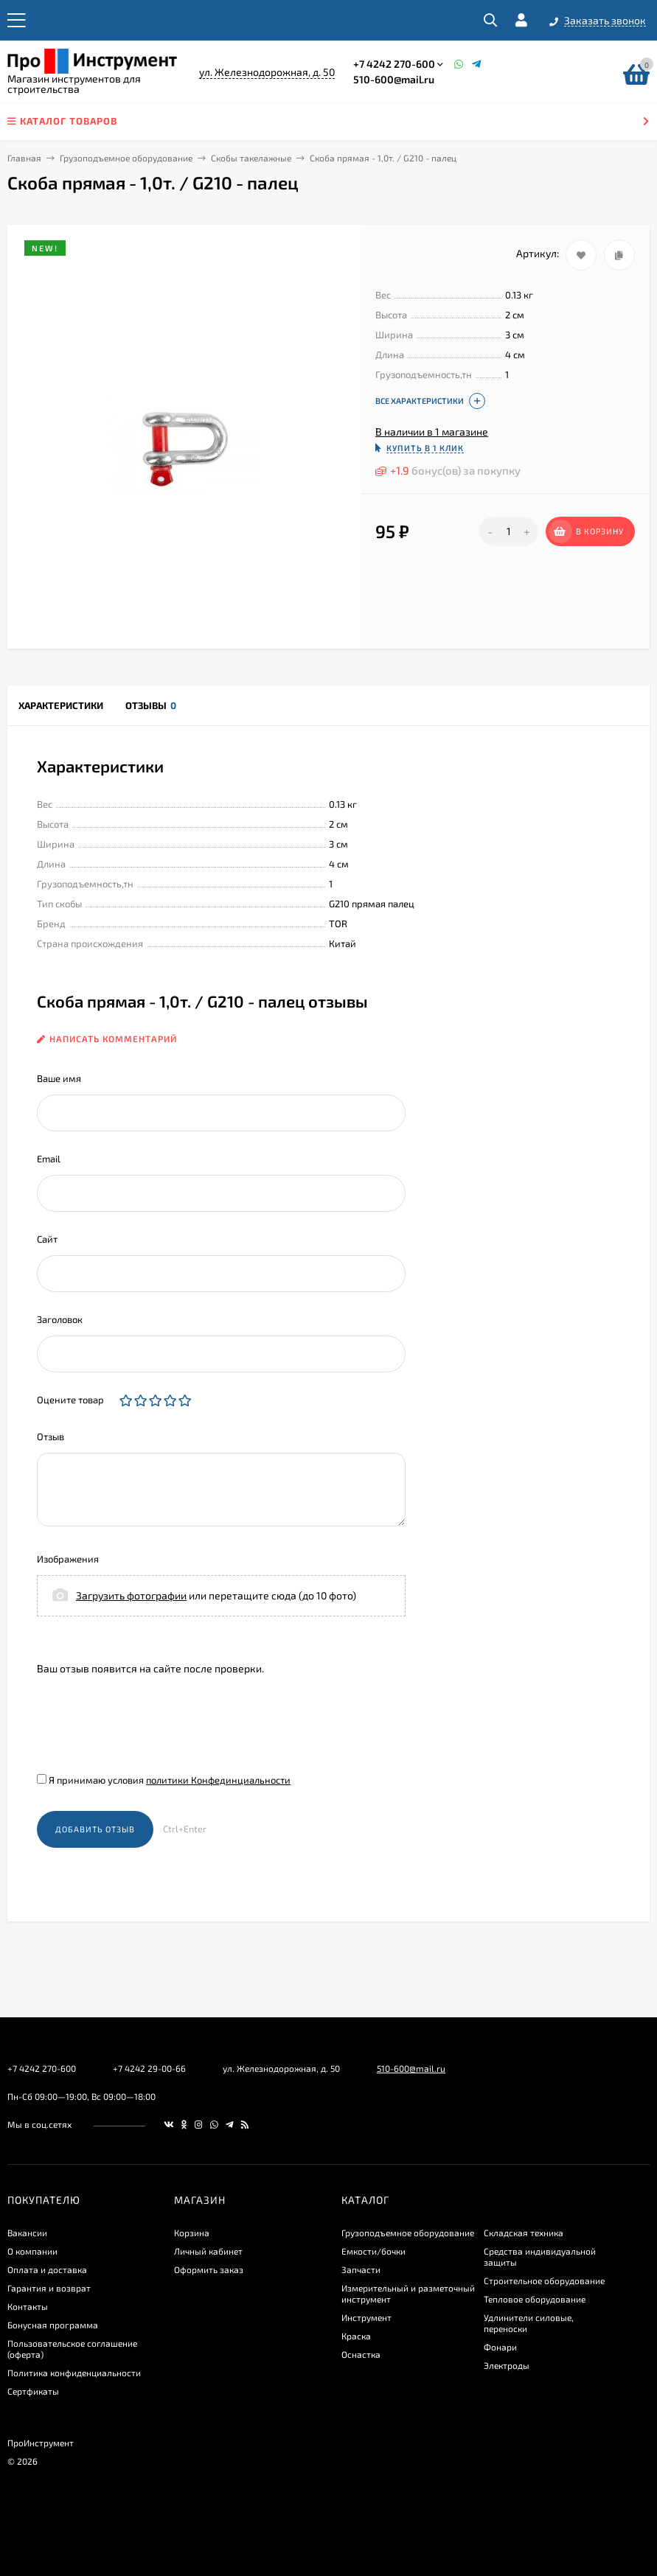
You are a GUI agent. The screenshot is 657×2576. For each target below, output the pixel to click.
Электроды (506, 2365)
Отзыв (50, 1436)
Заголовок (60, 1319)
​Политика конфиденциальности (74, 2372)
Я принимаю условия (164, 1780)
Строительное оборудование (544, 2280)
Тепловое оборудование (534, 2299)
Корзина (191, 2232)
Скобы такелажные (251, 158)
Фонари (500, 2347)
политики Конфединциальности (218, 1780)
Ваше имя (59, 1078)
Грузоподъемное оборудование (126, 158)
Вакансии (27, 2232)
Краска (356, 2336)
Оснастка (360, 2354)
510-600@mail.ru (393, 79)
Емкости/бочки (373, 2251)
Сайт (47, 1239)
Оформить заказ (208, 2269)
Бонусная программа (52, 2325)
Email (48, 1159)
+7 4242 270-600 (394, 63)
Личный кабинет (208, 2251)
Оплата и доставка (47, 2269)
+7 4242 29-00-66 (149, 2068)
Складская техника (523, 2232)
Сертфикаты (33, 2391)
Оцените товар (70, 1400)
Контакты (27, 2306)
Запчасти (360, 2269)
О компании (32, 2251)
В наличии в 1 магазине (431, 431)
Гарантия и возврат (49, 2288)
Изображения (68, 1559)
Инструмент (366, 2317)
